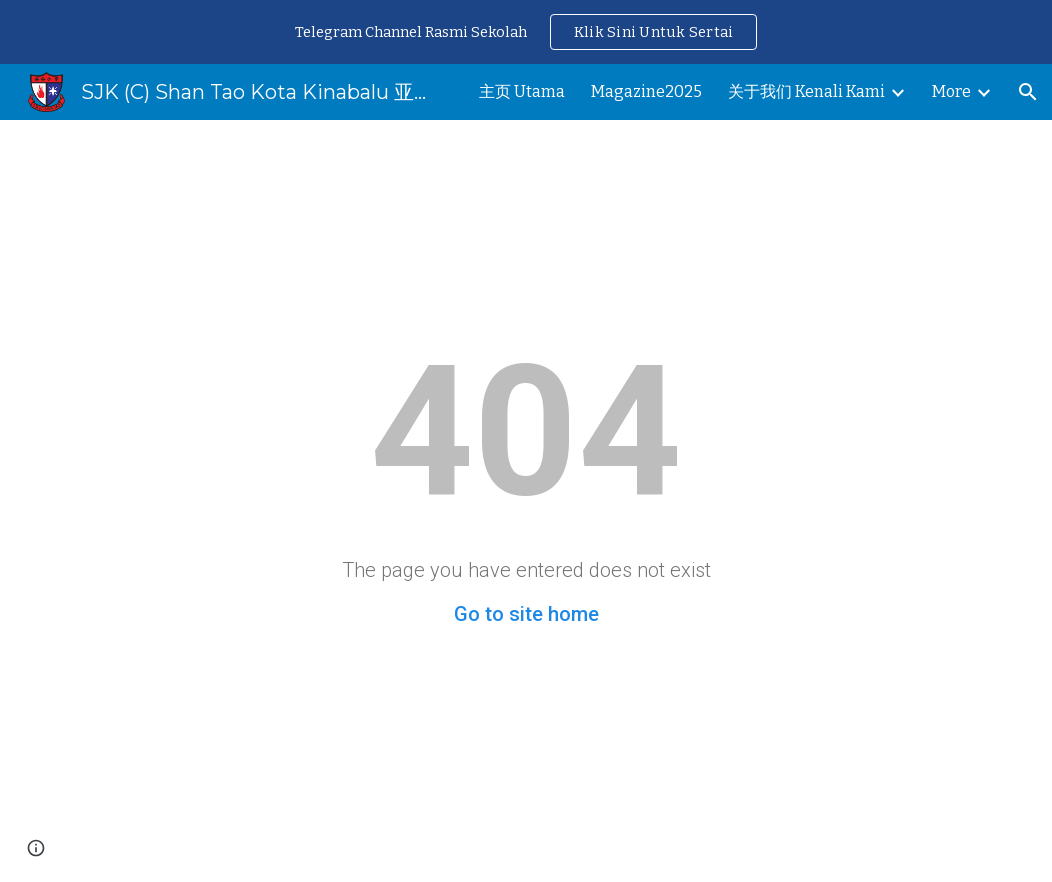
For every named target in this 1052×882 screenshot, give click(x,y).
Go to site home (526, 614)
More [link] (951, 91)
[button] (1028, 92)
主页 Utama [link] (522, 91)
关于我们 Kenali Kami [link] (806, 91)
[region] (526, 32)
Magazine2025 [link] (646, 91)
